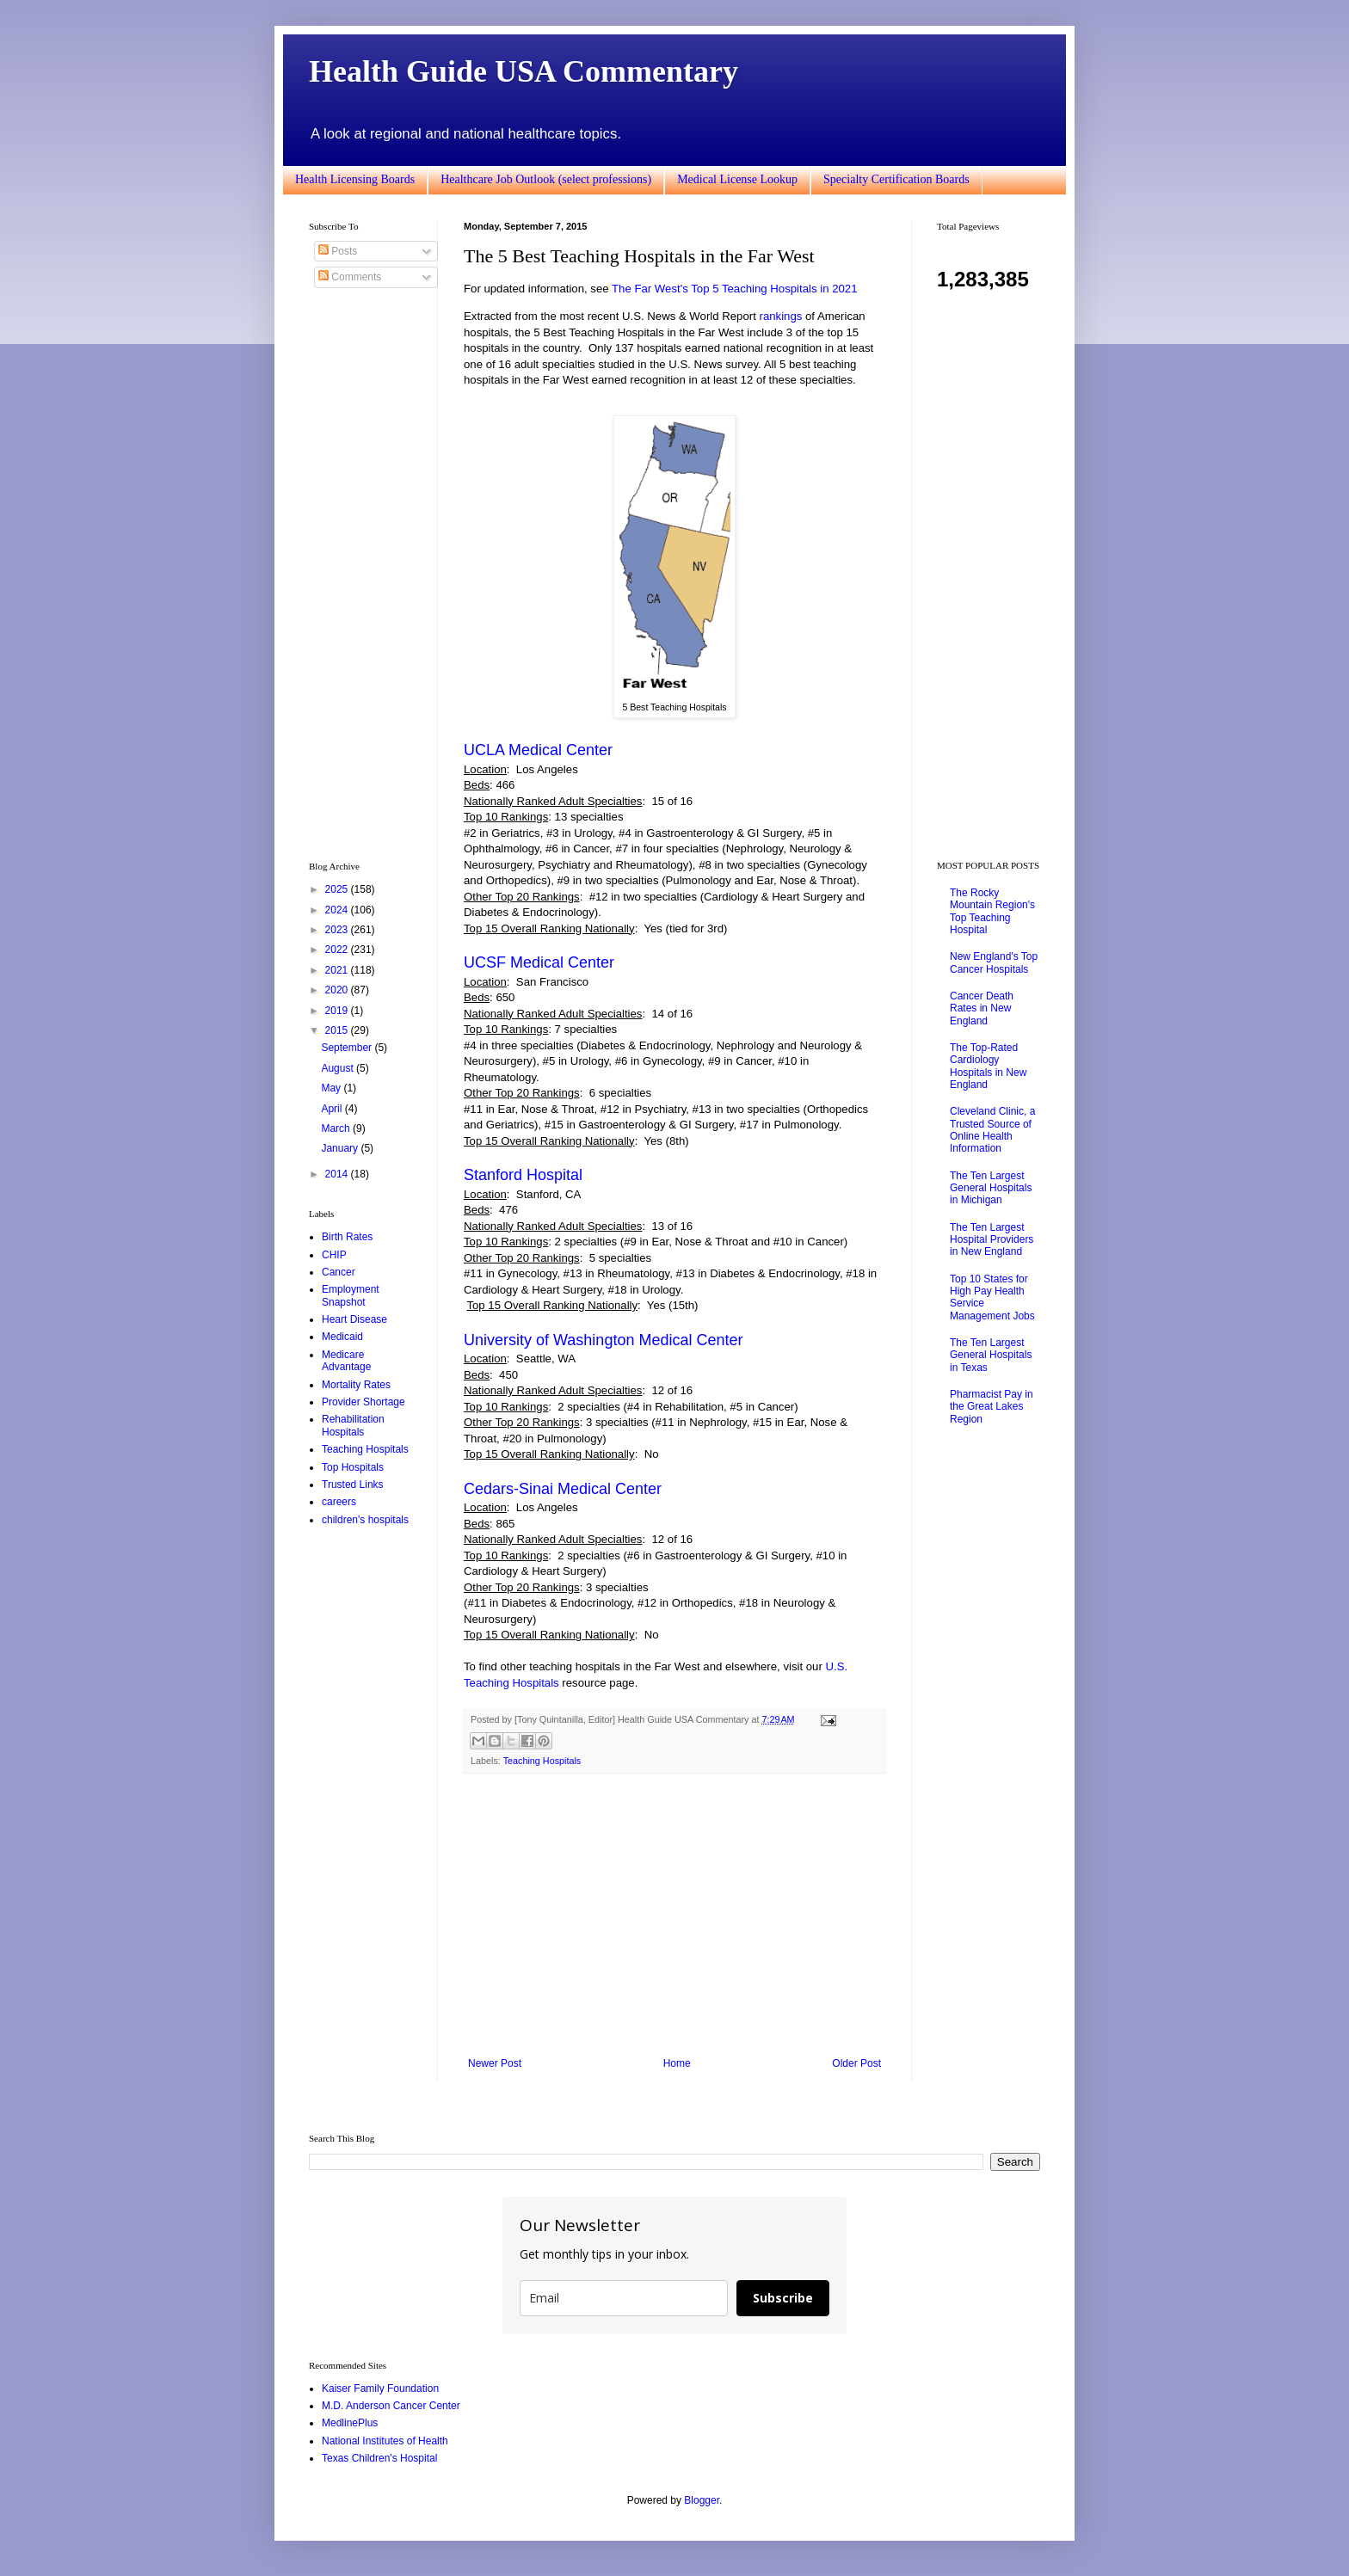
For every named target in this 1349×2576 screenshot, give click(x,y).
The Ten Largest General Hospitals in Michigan (991, 1188)
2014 (338, 1174)
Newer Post (494, 2063)
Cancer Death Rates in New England (981, 1008)
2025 (338, 889)
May (332, 1088)
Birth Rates (347, 1237)
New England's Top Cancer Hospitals (994, 962)
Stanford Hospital (523, 1174)
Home (677, 2063)
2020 (338, 990)
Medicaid (342, 1337)
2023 (338, 930)
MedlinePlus (350, 2423)
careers (339, 1502)
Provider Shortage (363, 1402)
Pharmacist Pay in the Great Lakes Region (991, 1406)
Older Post (856, 2063)
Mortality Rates (356, 1385)
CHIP (334, 1255)
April (332, 1109)
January (340, 1148)
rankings (780, 316)
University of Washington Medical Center (603, 1340)
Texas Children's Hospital (379, 2458)
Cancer (338, 1272)
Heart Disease (354, 1319)
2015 (338, 1030)
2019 (338, 1011)
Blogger (701, 2500)
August (338, 1068)
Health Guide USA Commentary (523, 71)
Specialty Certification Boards (896, 179)
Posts (337, 251)
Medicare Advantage (346, 1361)
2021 (338, 970)
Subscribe (783, 2298)
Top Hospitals (353, 1467)
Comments (349, 277)
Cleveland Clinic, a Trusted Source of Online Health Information (992, 1129)
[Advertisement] (674, 1915)
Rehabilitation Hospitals (353, 1425)
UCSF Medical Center (539, 962)
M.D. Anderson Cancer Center (391, 2406)
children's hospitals (365, 1520)
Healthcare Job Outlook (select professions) (545, 179)
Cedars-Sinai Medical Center (563, 1488)
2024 (338, 910)
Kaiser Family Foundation (380, 2388)
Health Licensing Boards (355, 179)
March (337, 1128)
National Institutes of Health (385, 2441)
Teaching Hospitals (542, 1760)
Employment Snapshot (350, 1295)
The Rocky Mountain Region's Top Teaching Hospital (992, 911)
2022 (338, 950)
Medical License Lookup (737, 179)
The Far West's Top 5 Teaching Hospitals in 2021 (734, 288)
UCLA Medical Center (538, 750)
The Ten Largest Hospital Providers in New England (991, 1239)
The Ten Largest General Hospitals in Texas (991, 1355)
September (347, 1048)
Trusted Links (353, 1485)
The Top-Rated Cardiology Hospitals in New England (988, 1066)
